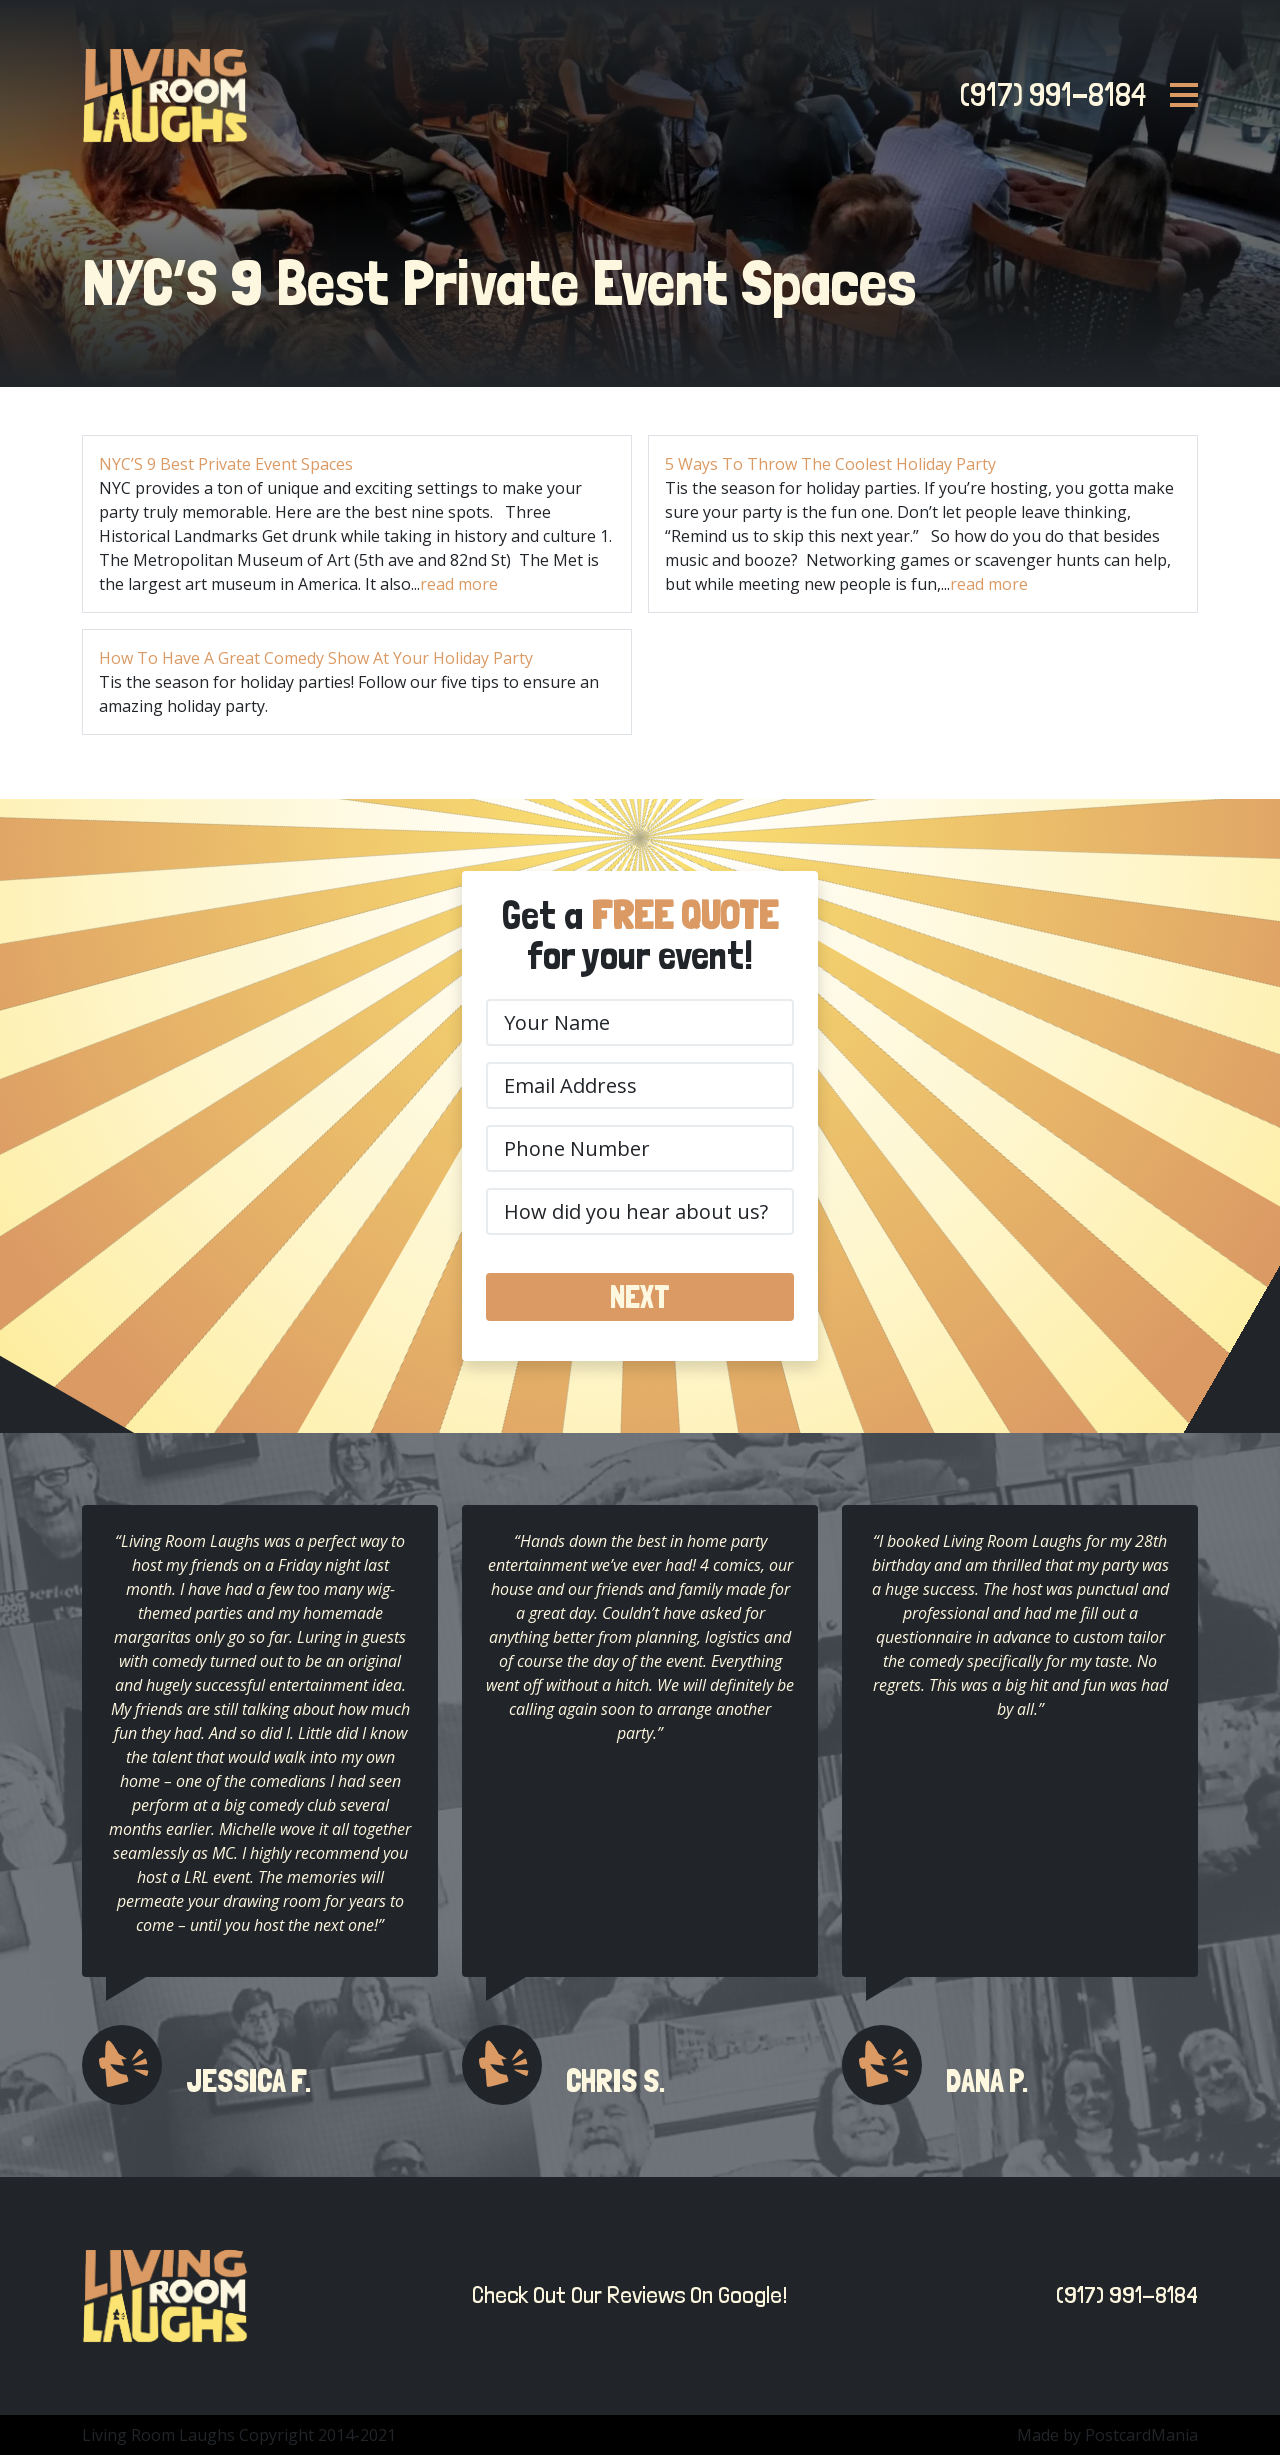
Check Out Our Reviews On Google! (624, 2294)
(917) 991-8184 (1047, 95)
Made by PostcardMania (1107, 2435)
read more (459, 584)
